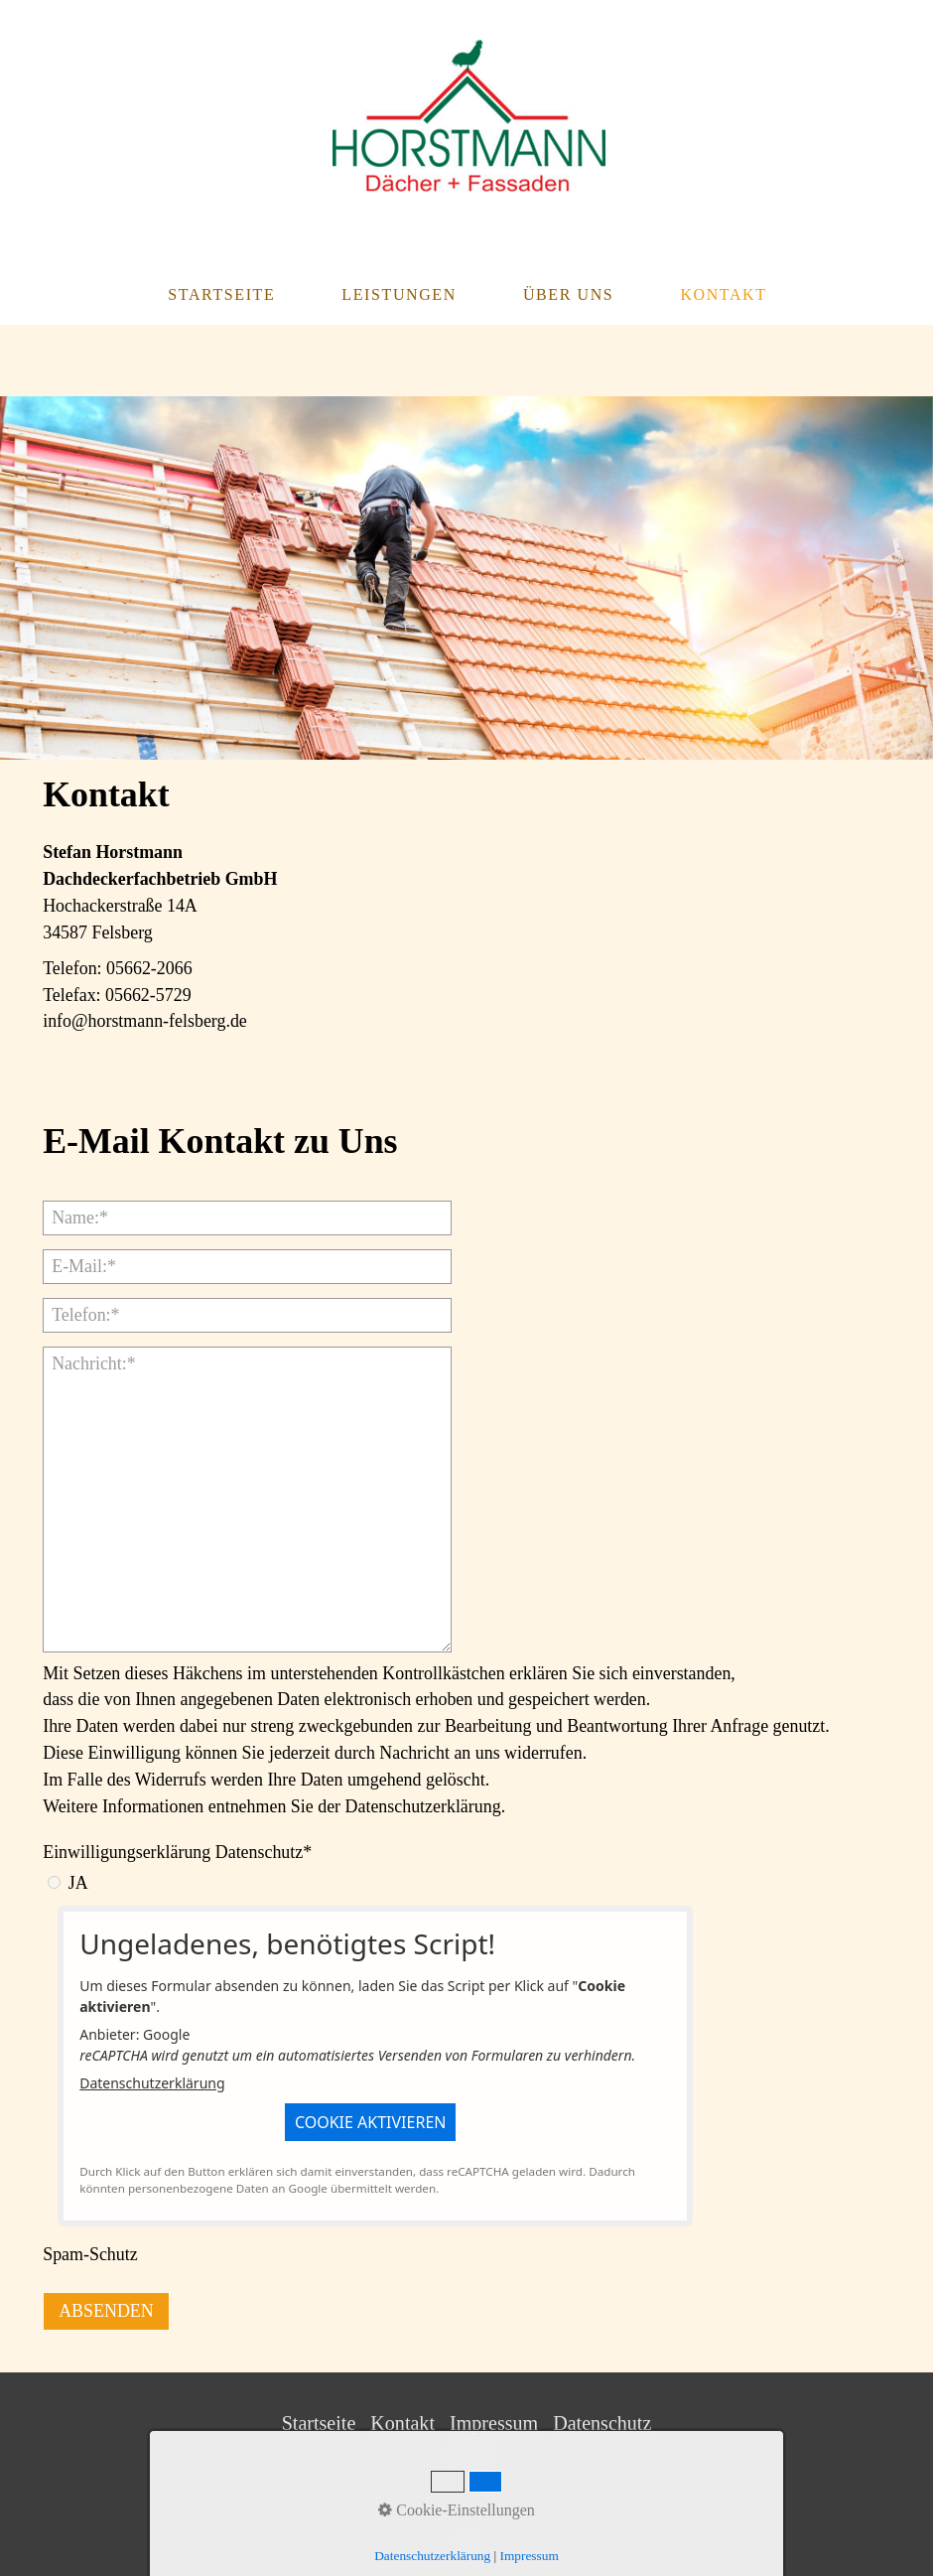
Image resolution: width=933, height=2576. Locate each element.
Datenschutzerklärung (151, 2083)
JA (78, 1883)
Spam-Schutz (90, 2254)
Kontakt (723, 294)
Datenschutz (602, 2423)
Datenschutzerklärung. (425, 1806)
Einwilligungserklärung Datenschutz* (177, 1852)
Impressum (494, 2423)
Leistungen (399, 294)
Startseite (221, 294)
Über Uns (568, 294)
